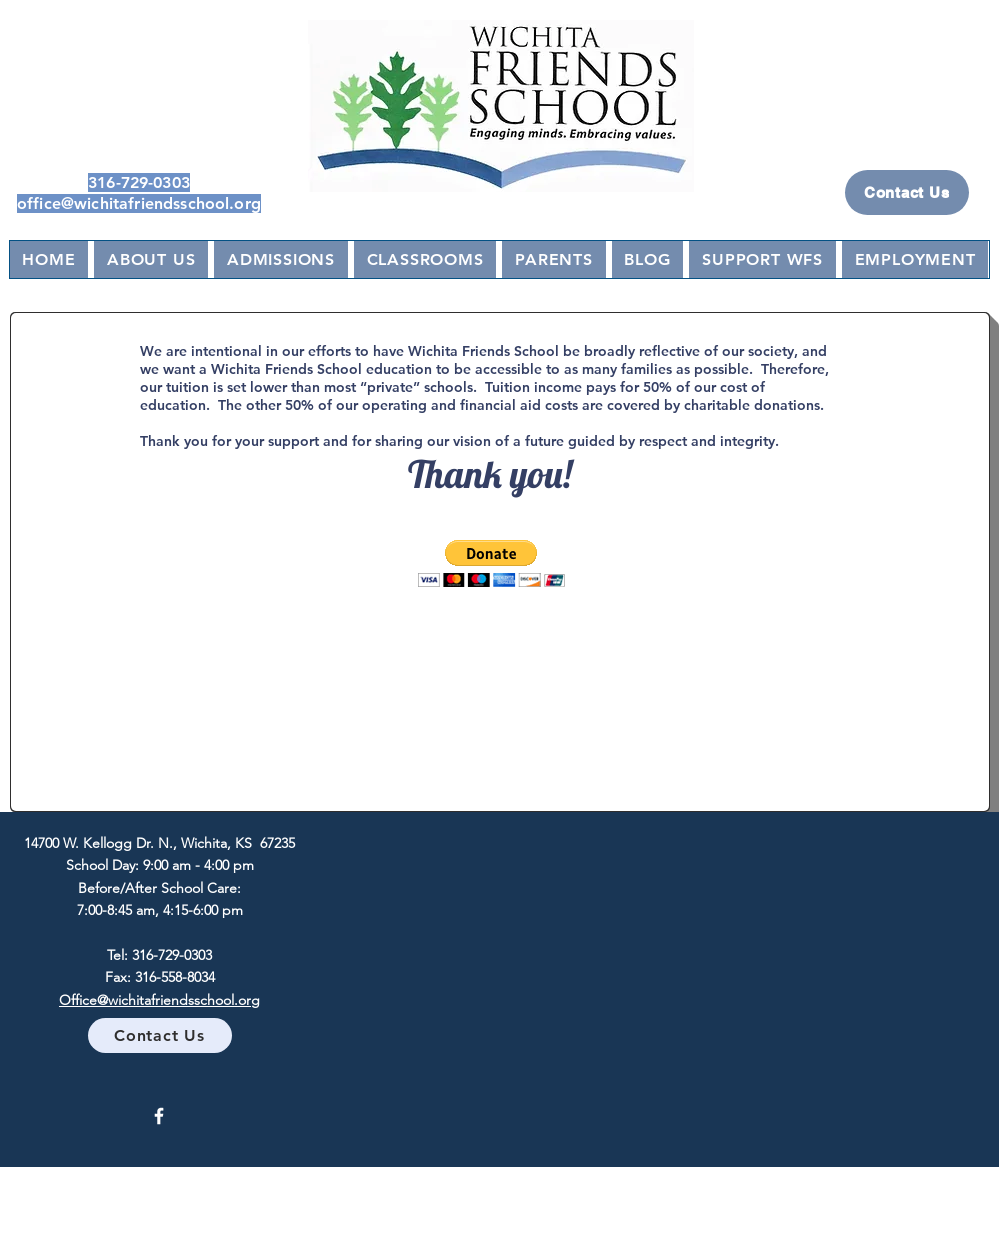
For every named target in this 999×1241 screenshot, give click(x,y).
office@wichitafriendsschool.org (139, 203)
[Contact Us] (907, 192)
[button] (491, 563)
